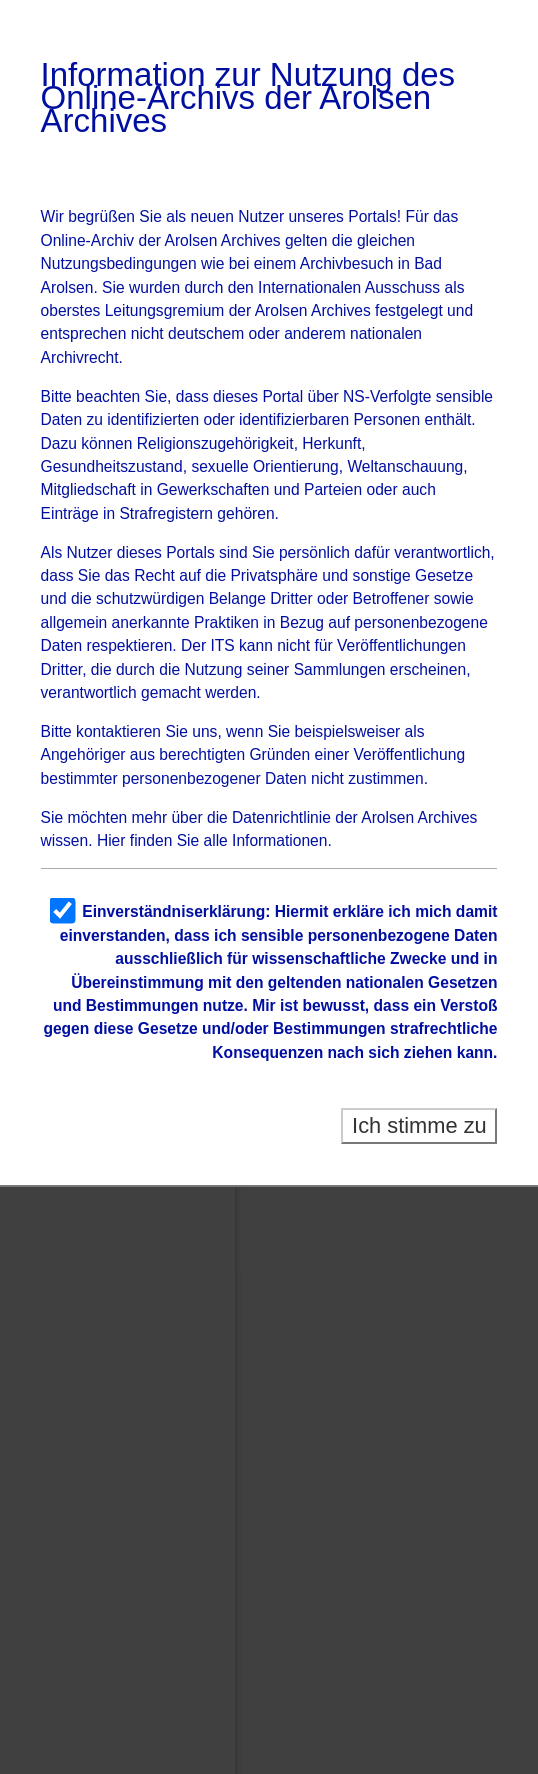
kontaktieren (118, 731)
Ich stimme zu (419, 1125)
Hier (111, 840)
